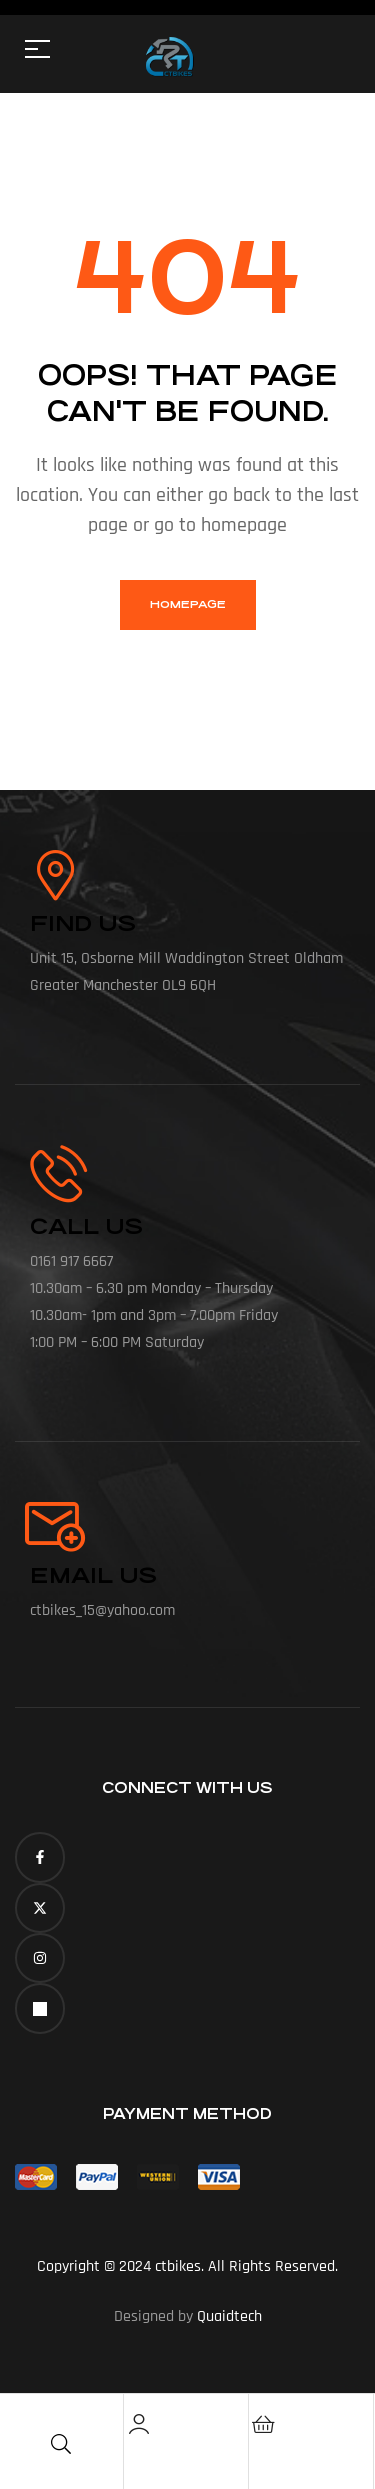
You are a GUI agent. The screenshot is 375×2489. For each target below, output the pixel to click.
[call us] (58, 1173)
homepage (188, 604)
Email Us (93, 1575)
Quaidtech (229, 2316)
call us (86, 1226)
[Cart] (264, 2424)
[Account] (139, 2424)
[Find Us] (55, 875)
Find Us (83, 923)
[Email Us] (55, 1527)
